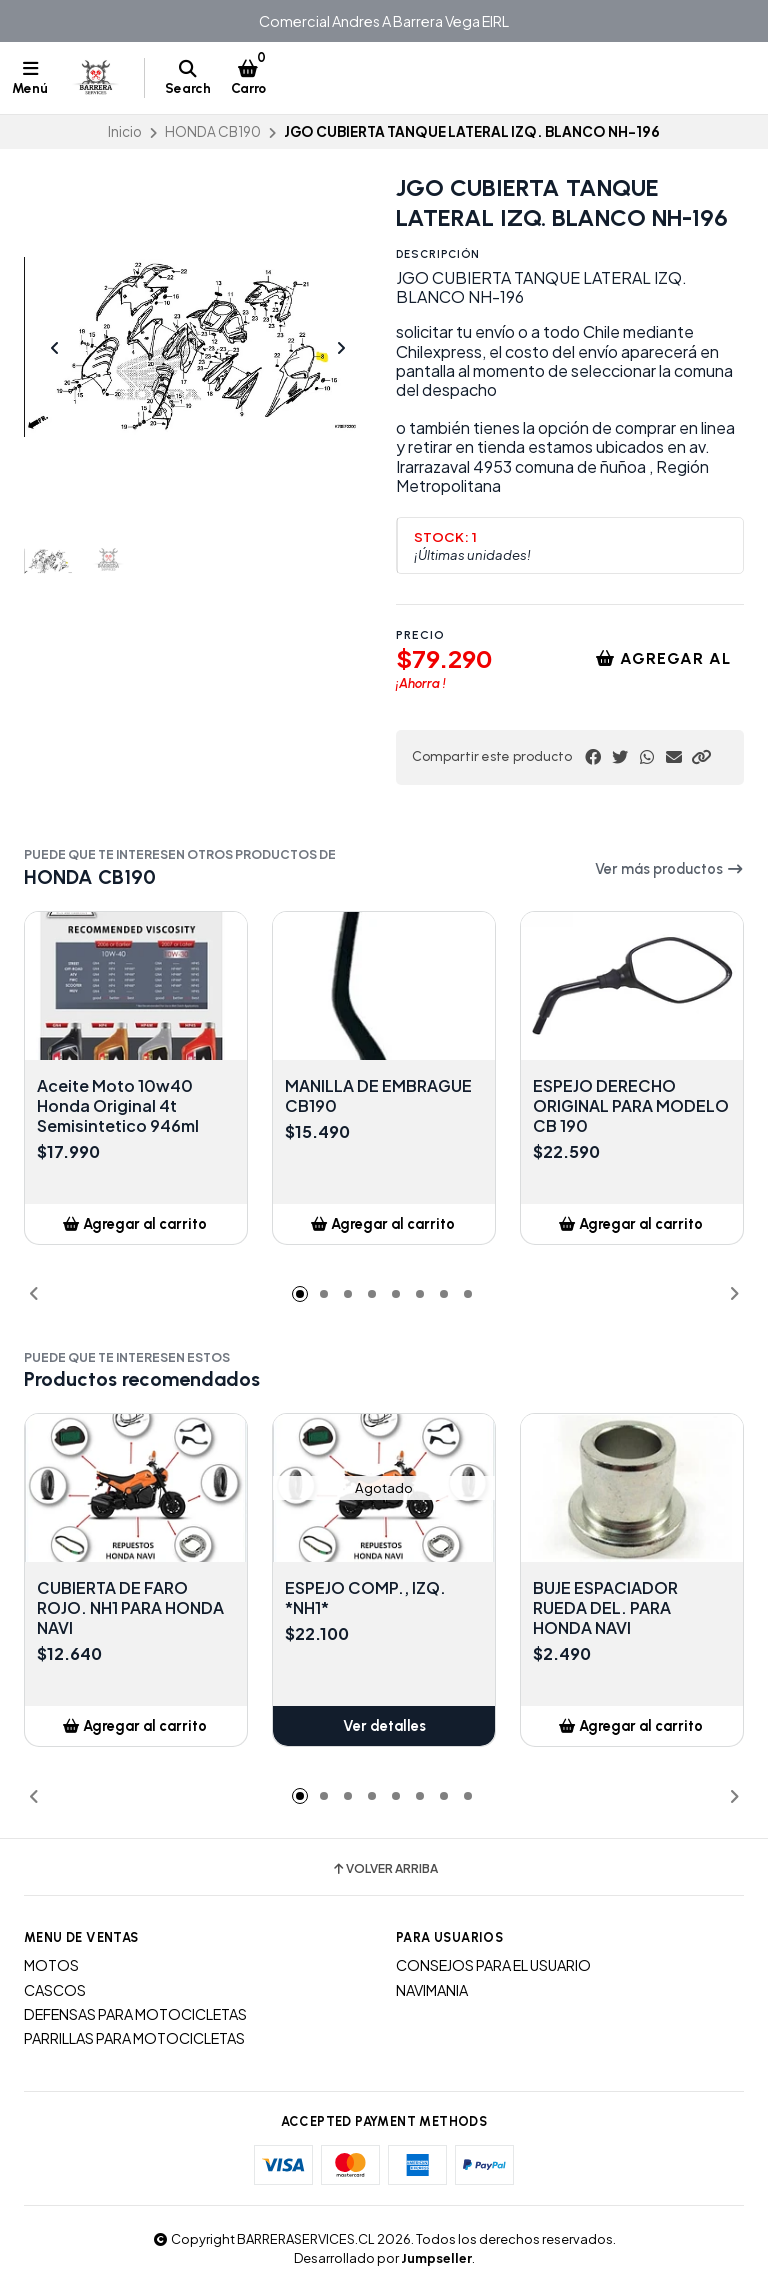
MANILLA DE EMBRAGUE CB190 (378, 1096)
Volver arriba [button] (384, 1869)
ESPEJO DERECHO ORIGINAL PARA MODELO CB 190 (631, 1106)
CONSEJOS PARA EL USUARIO (493, 1965)
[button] (701, 757)
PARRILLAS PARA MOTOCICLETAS (134, 2038)
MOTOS (51, 1965)
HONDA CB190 (213, 131)
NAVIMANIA (432, 1990)
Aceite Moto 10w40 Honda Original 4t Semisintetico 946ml (118, 1106)
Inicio (125, 131)
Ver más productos (669, 869)
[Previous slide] (55, 348)
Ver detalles (384, 1726)
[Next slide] (341, 348)
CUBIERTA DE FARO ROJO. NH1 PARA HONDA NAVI (130, 1608)
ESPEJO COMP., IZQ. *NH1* (365, 1598)
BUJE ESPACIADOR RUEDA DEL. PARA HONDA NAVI (605, 1608)
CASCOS (55, 1990)
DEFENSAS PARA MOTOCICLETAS (135, 2014)
